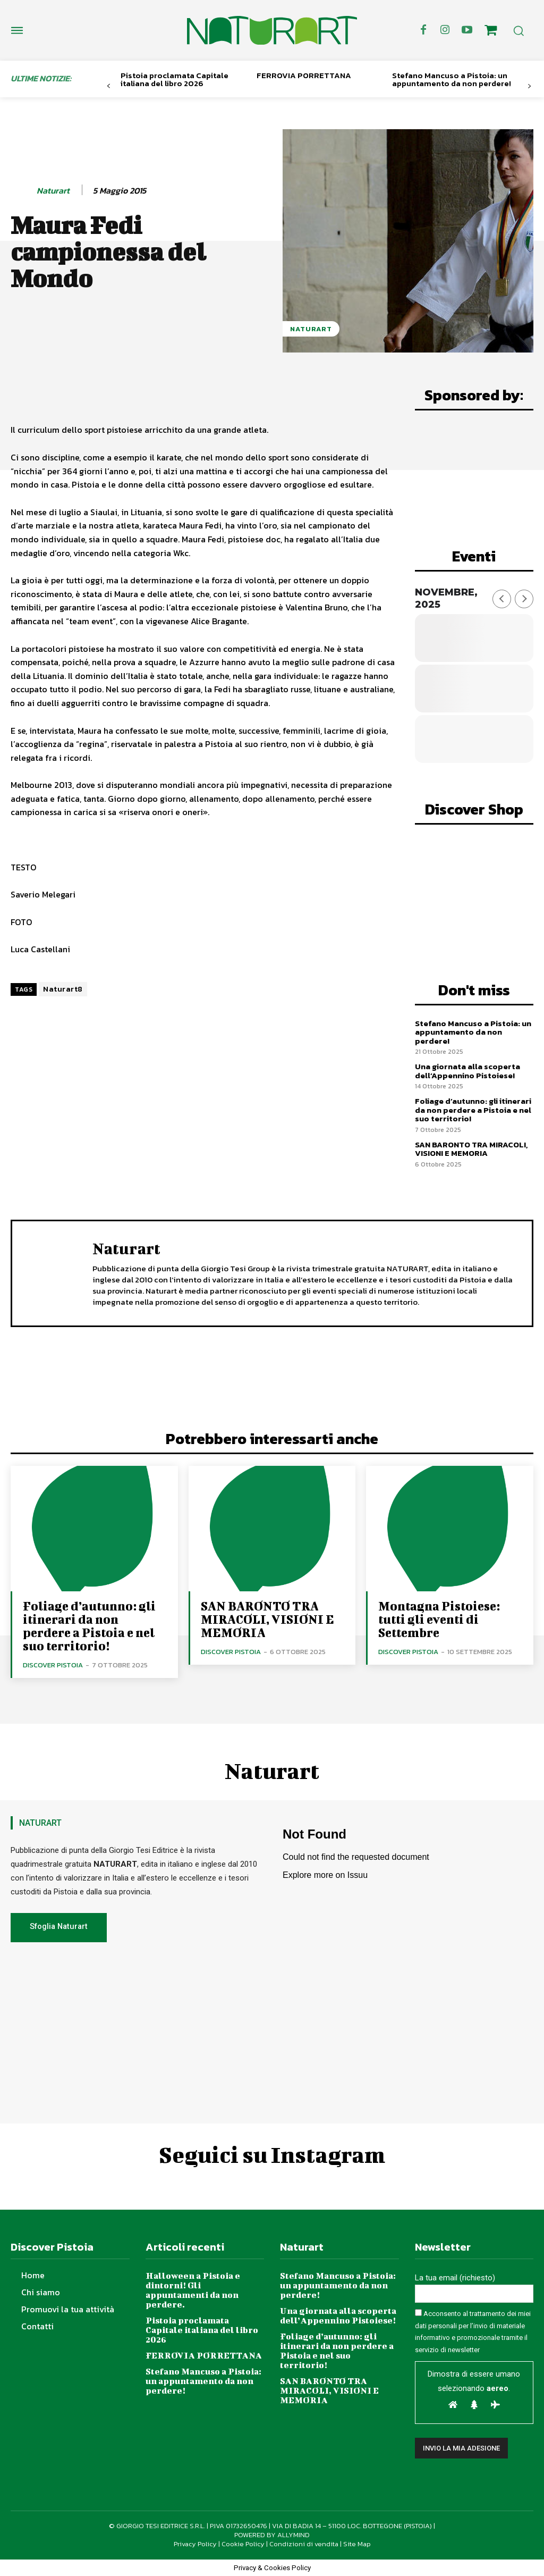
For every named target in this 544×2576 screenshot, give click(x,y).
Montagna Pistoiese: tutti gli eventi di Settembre (439, 1619)
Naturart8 (63, 989)
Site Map (357, 2544)
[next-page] (529, 86)
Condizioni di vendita (303, 2544)
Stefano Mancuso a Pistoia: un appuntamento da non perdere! (451, 79)
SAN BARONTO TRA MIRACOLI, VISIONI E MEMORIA (471, 1149)
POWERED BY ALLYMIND (272, 2535)
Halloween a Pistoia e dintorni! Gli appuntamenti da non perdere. (193, 2289)
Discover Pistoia (53, 1665)
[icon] (491, 32)
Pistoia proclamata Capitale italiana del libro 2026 (174, 79)
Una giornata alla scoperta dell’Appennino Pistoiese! (467, 1070)
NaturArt (311, 329)
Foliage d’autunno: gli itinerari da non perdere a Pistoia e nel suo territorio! (473, 1110)
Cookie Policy (243, 2544)
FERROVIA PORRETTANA (304, 75)
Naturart (53, 191)
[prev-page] (108, 86)
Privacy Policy (195, 2544)
